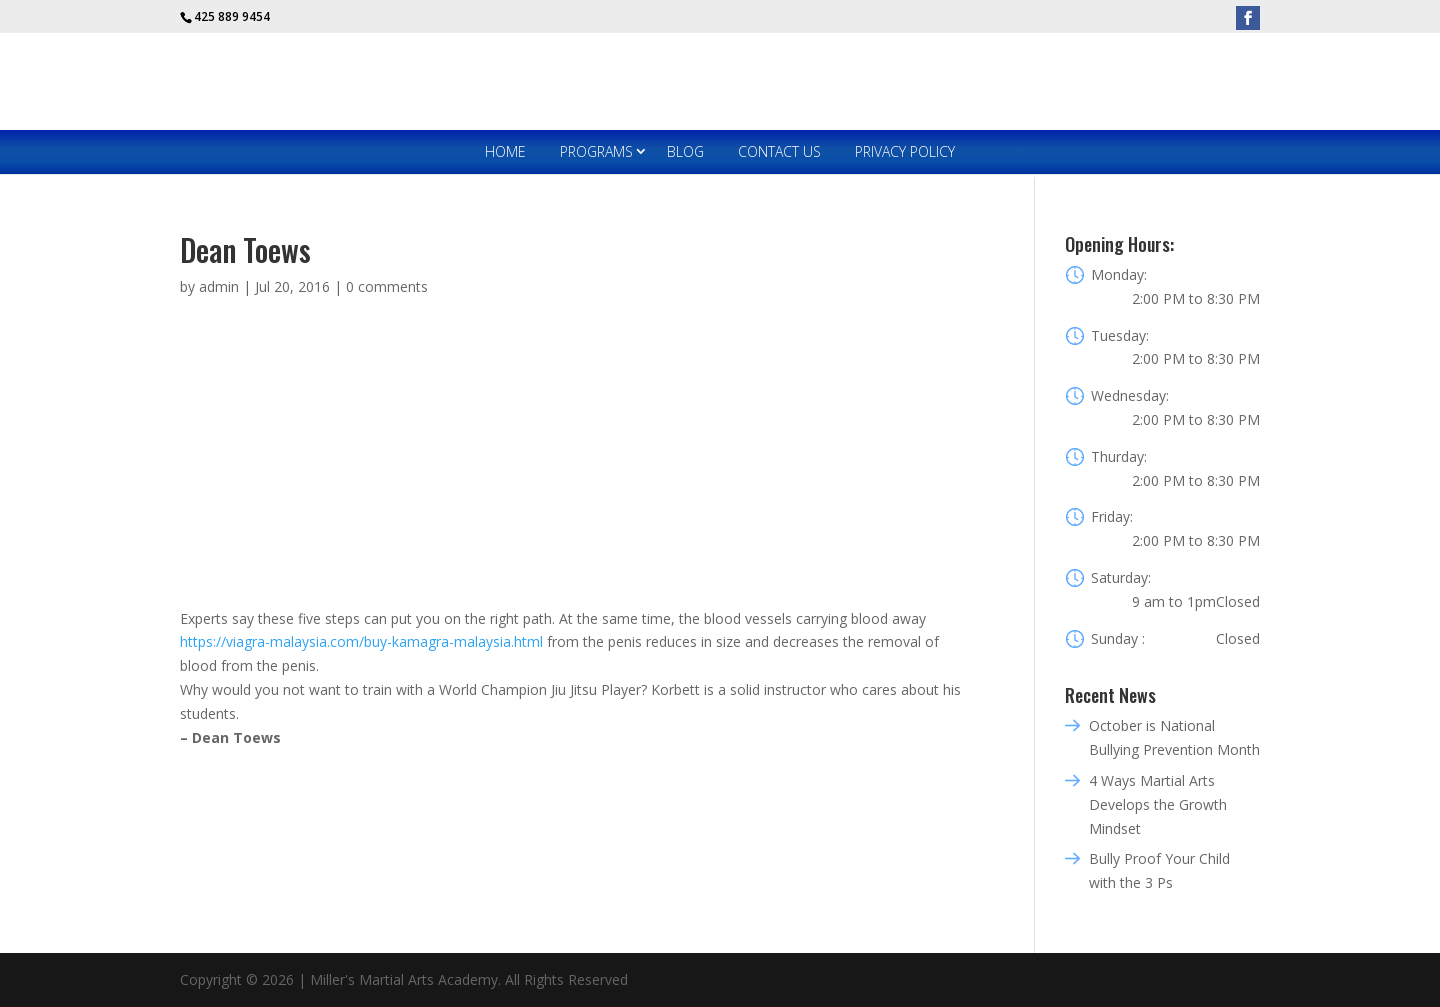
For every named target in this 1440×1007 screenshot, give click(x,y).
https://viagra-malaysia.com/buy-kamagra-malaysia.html (361, 641)
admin (219, 286)
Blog (685, 151)
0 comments (387, 286)
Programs (596, 151)
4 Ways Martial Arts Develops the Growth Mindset (1158, 804)
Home (505, 151)
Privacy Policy (905, 151)
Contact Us (779, 151)
